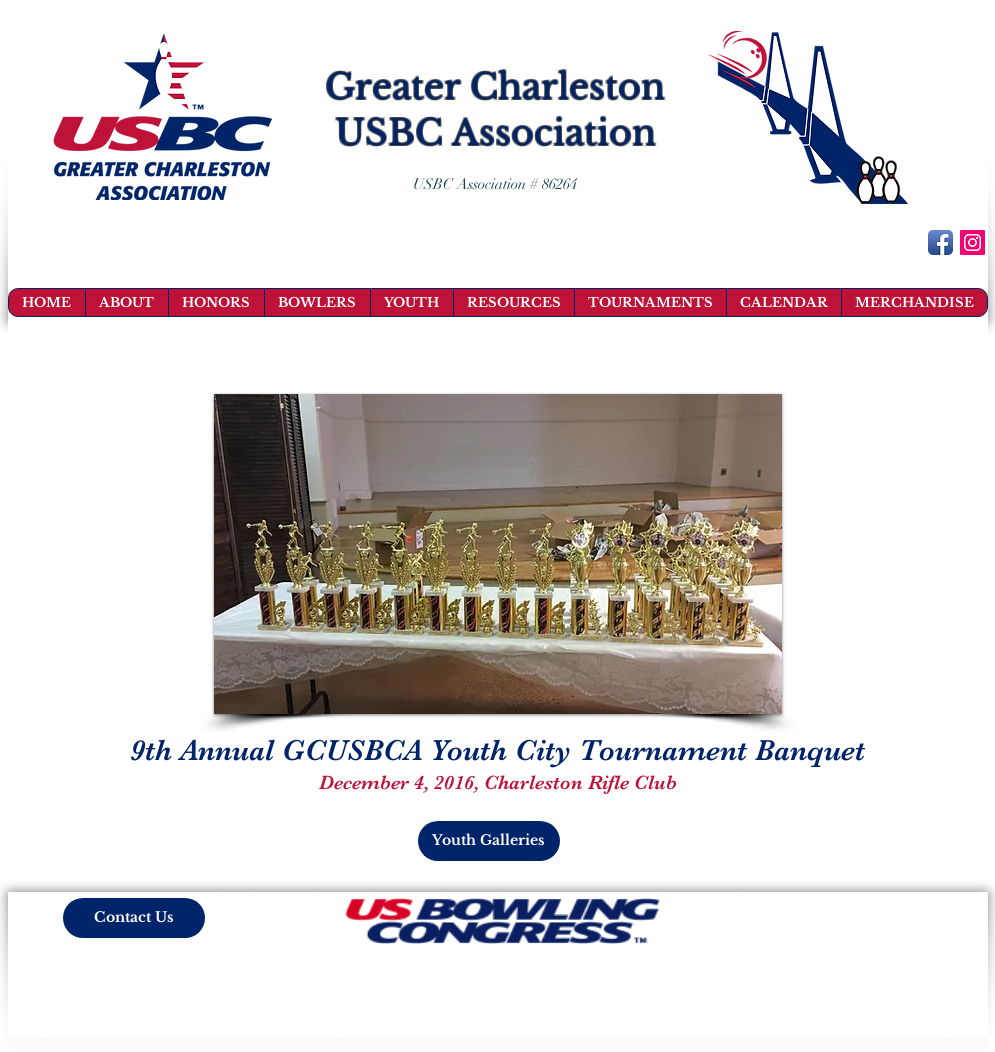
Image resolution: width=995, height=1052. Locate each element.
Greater (392, 86)
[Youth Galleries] (489, 841)
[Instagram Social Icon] (972, 242)
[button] (498, 554)
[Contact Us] (134, 918)
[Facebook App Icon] (940, 242)
